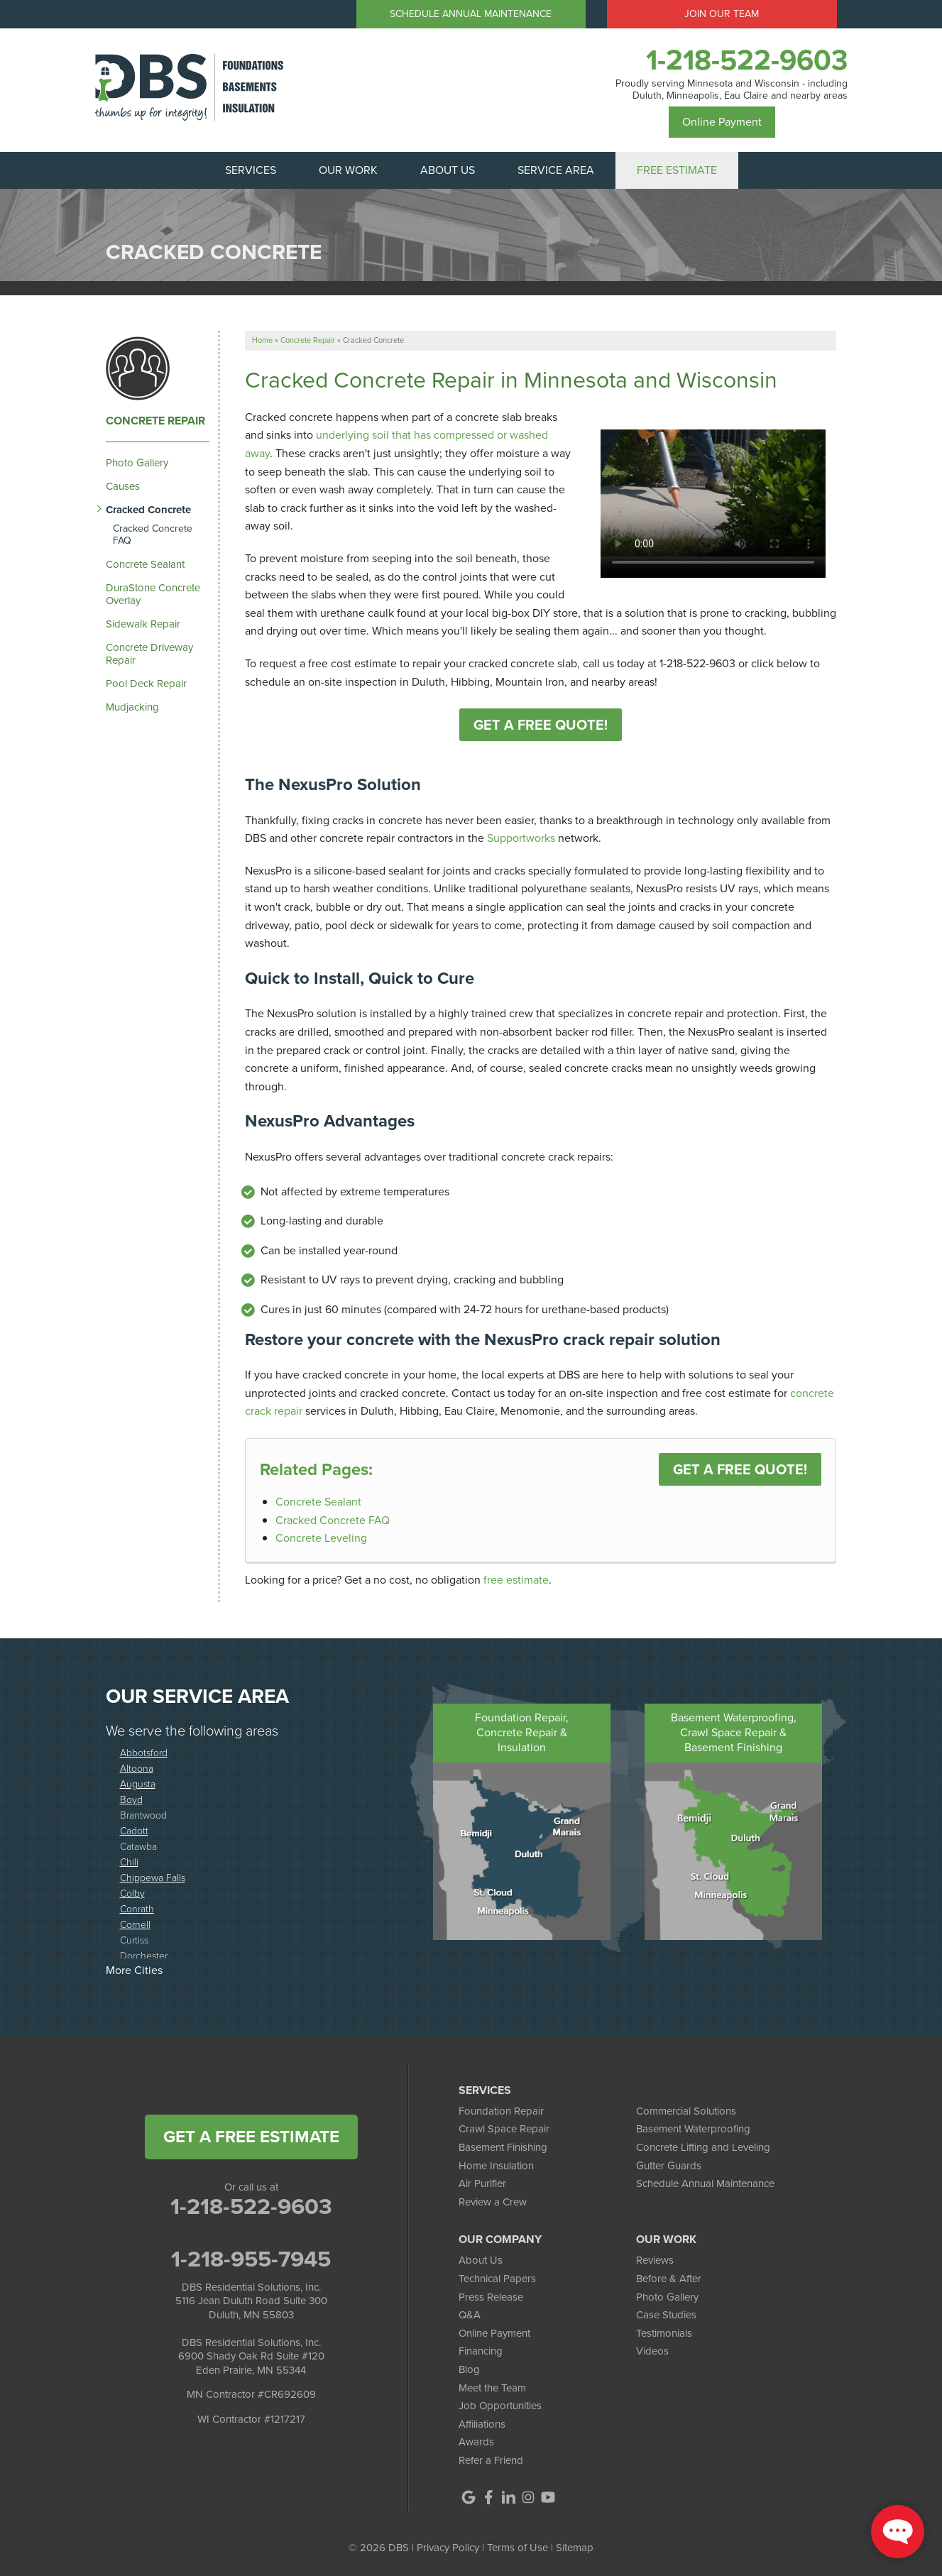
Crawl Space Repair (504, 2129)
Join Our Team (721, 13)
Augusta (137, 1783)
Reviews (655, 2260)
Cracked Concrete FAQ (332, 1520)
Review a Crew (493, 2202)
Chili (129, 1861)
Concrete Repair (155, 421)
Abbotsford (144, 1752)
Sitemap (574, 2547)
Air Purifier (482, 2183)
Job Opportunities (500, 2405)
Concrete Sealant (318, 1501)
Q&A (470, 2315)
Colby (132, 1893)
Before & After (668, 2278)
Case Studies (666, 2315)
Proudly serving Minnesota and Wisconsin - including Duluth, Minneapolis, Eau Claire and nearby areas (731, 90)
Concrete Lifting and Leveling (703, 2147)
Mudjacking (132, 707)
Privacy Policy (448, 2547)
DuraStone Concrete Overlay (153, 594)
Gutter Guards (668, 2166)
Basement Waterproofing (693, 2129)
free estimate (516, 1580)
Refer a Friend (491, 2460)
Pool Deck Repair (146, 683)
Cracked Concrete (148, 509)
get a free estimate (251, 2136)
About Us (481, 2260)
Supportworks (521, 838)
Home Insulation (496, 2166)
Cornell (135, 1924)
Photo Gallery (137, 462)
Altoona (136, 1768)
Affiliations (482, 2424)
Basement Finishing (503, 2147)
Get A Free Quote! (540, 724)
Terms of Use (517, 2547)
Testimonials (664, 2333)
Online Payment (722, 122)
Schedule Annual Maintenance (471, 13)
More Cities (134, 1970)
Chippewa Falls (152, 1877)
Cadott (134, 1830)
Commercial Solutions (686, 2111)
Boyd (131, 1799)
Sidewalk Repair (143, 624)
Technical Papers (497, 2278)
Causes (123, 486)
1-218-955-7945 (251, 2258)
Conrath (137, 1908)
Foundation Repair (501, 2111)
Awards (476, 2442)
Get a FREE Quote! (740, 1469)
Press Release (491, 2297)
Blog (469, 2369)
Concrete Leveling (321, 1538)
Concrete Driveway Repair (149, 654)
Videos (652, 2351)
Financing (481, 2351)
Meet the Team (492, 2388)
